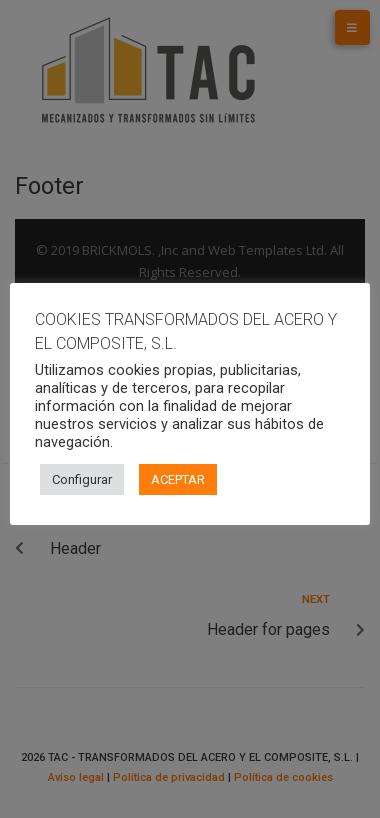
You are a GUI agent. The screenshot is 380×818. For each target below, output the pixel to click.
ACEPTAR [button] (178, 479)
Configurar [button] (82, 479)
